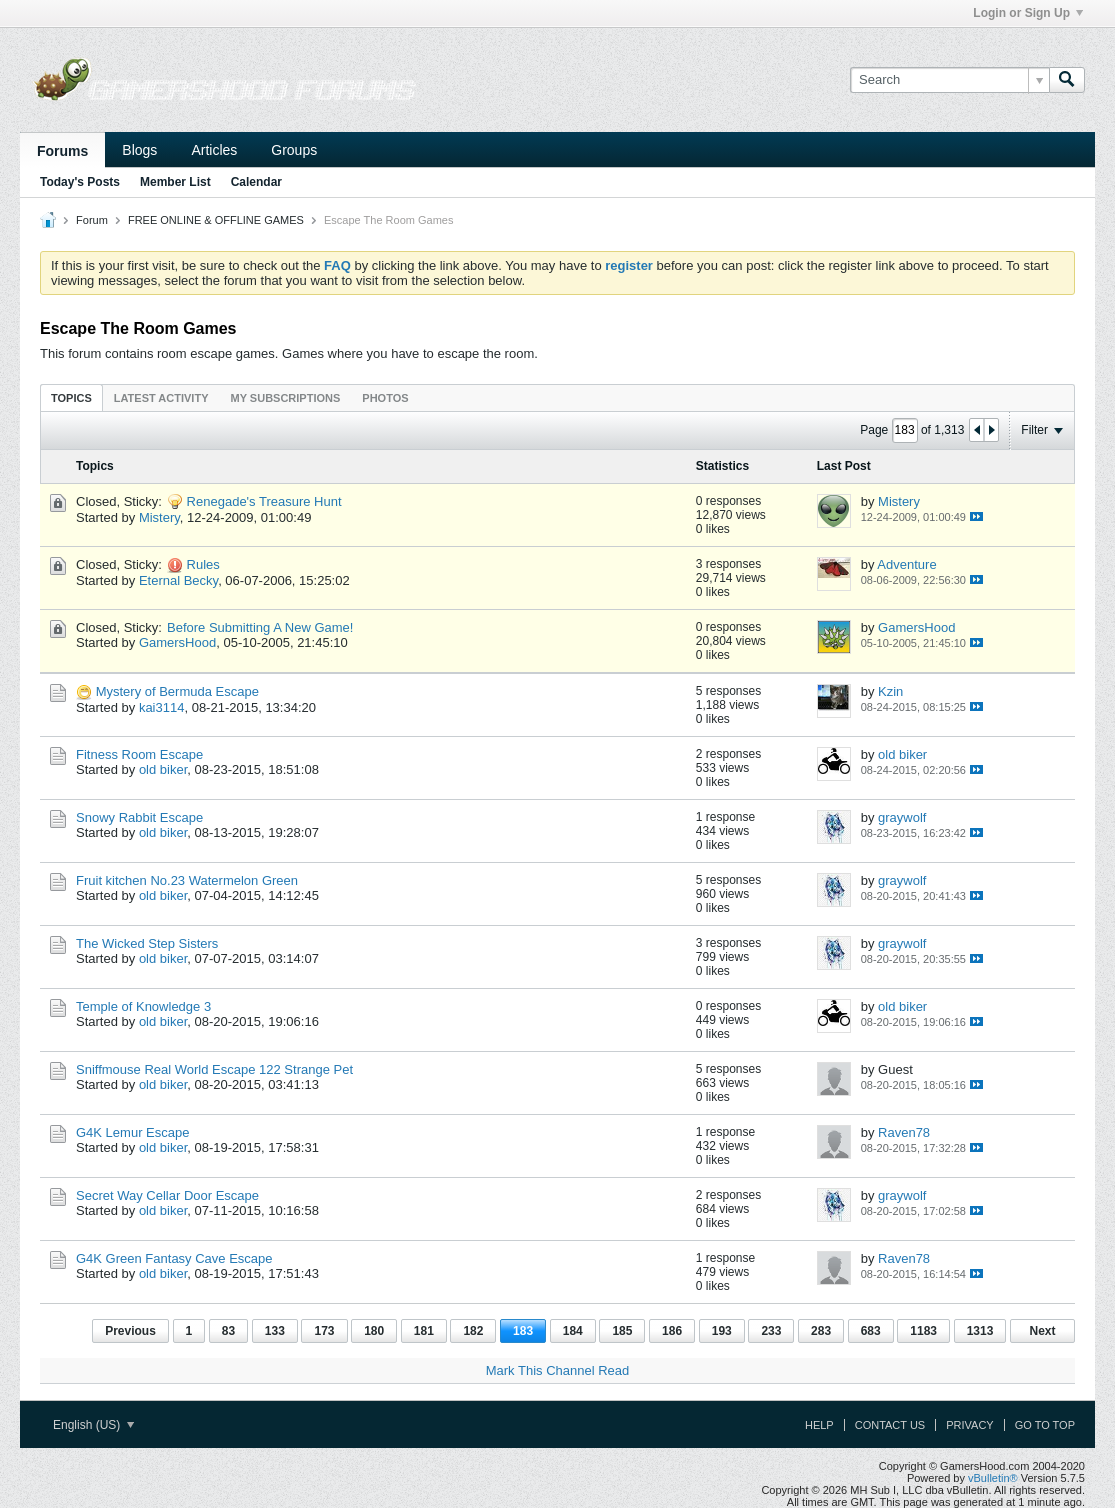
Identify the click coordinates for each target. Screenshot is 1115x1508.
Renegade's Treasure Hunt (264, 501)
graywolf (902, 817)
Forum (92, 220)
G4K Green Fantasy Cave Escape (174, 1258)
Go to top (1045, 1425)
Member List (175, 182)
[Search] (949, 80)
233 (771, 1331)
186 (672, 1331)
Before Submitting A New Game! (260, 627)
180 (374, 1331)
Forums (62, 151)
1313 (980, 1331)
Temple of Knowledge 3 (143, 1006)
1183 (923, 1331)
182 (473, 1331)
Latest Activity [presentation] (161, 398)
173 (324, 1331)
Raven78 (904, 1132)
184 (573, 1331)
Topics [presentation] (71, 398)
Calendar (256, 182)
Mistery (159, 517)
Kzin (890, 691)
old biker (163, 769)
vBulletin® (993, 1478)
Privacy (969, 1425)
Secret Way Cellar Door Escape (167, 1195)
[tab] (71, 397)
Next (1042, 1331)
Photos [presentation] (385, 398)
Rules (203, 564)
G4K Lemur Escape (132, 1132)
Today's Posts (80, 182)
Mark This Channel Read (558, 1370)
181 (424, 1331)
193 (722, 1331)
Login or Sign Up (1028, 13)
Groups (294, 150)
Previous (130, 1331)
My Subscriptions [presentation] (286, 398)
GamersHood (177, 642)
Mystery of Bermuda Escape (177, 691)
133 (275, 1331)
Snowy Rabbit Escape (139, 817)
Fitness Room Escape (139, 754)
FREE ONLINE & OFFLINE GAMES (216, 220)
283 (821, 1331)
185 (622, 1331)
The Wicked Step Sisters (147, 943)
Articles (214, 150)
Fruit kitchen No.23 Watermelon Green (187, 880)
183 (523, 1331)
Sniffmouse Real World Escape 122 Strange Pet (214, 1069)
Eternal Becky (178, 580)
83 (228, 1331)
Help (819, 1425)
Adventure (906, 564)
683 (871, 1331)
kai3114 (162, 707)
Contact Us (890, 1425)
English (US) (93, 1425)
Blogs (139, 150)
